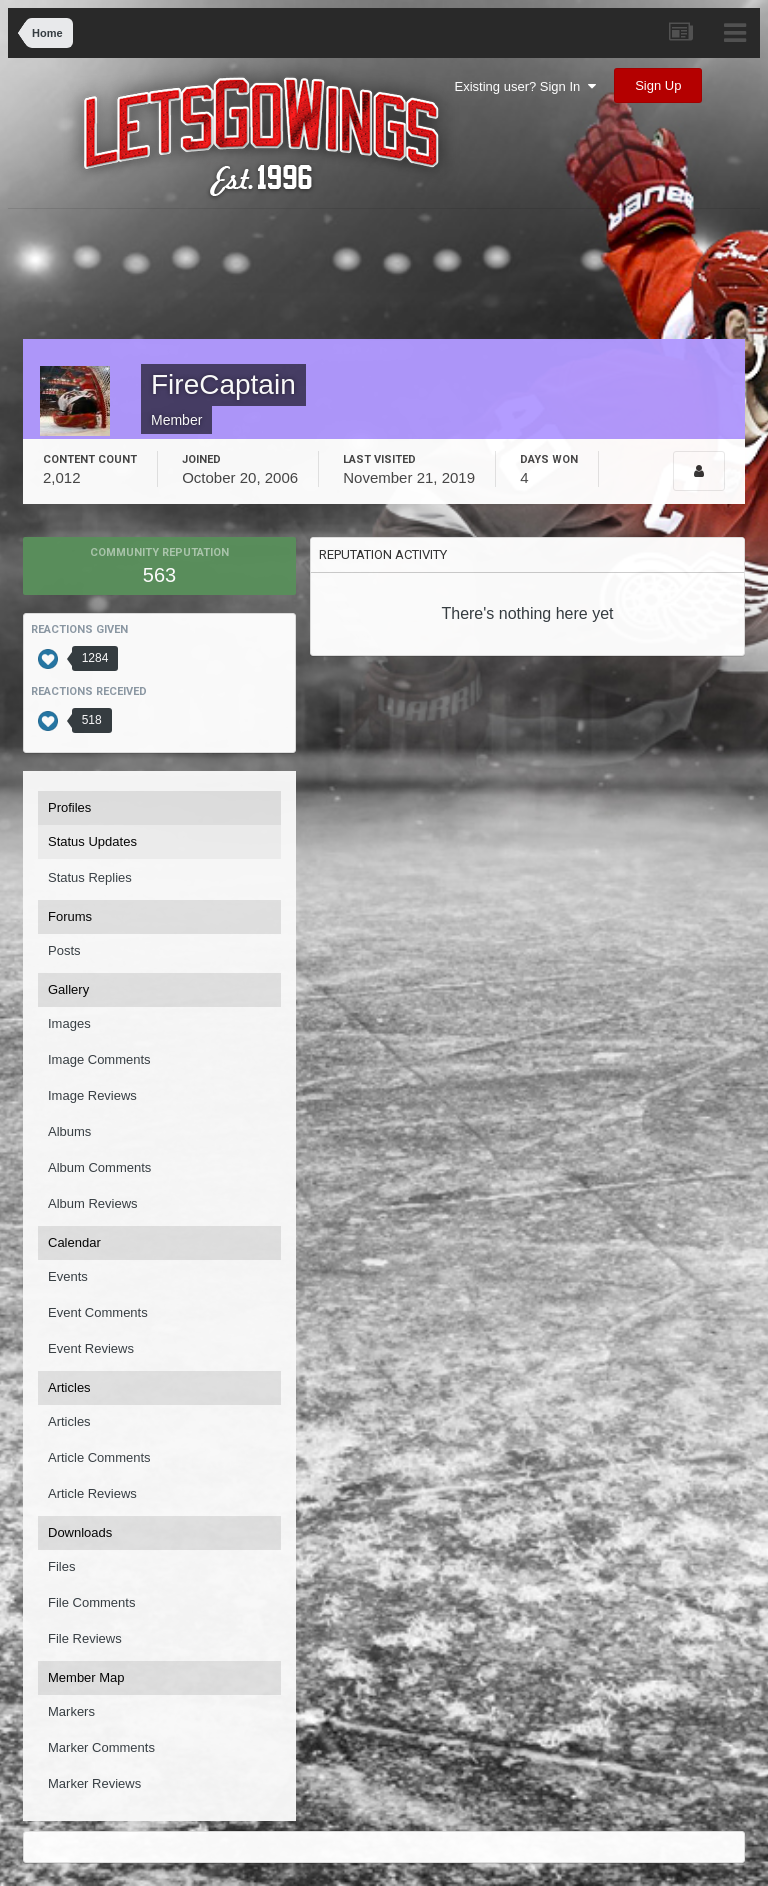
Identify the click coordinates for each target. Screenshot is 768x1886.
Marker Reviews (94, 1783)
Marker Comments (101, 1747)
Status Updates (92, 841)
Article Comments (99, 1457)
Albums (69, 1131)
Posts (64, 950)
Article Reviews (92, 1493)
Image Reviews (92, 1095)
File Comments (91, 1602)
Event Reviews (91, 1348)
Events (68, 1276)
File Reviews (85, 1638)
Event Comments (98, 1312)
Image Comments (99, 1059)
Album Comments (99, 1167)
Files (61, 1566)
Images (69, 1023)
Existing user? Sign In (525, 86)
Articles (69, 1421)
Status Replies (90, 877)
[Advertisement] (397, 279)
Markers (71, 1711)
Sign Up (658, 85)
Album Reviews (93, 1203)
